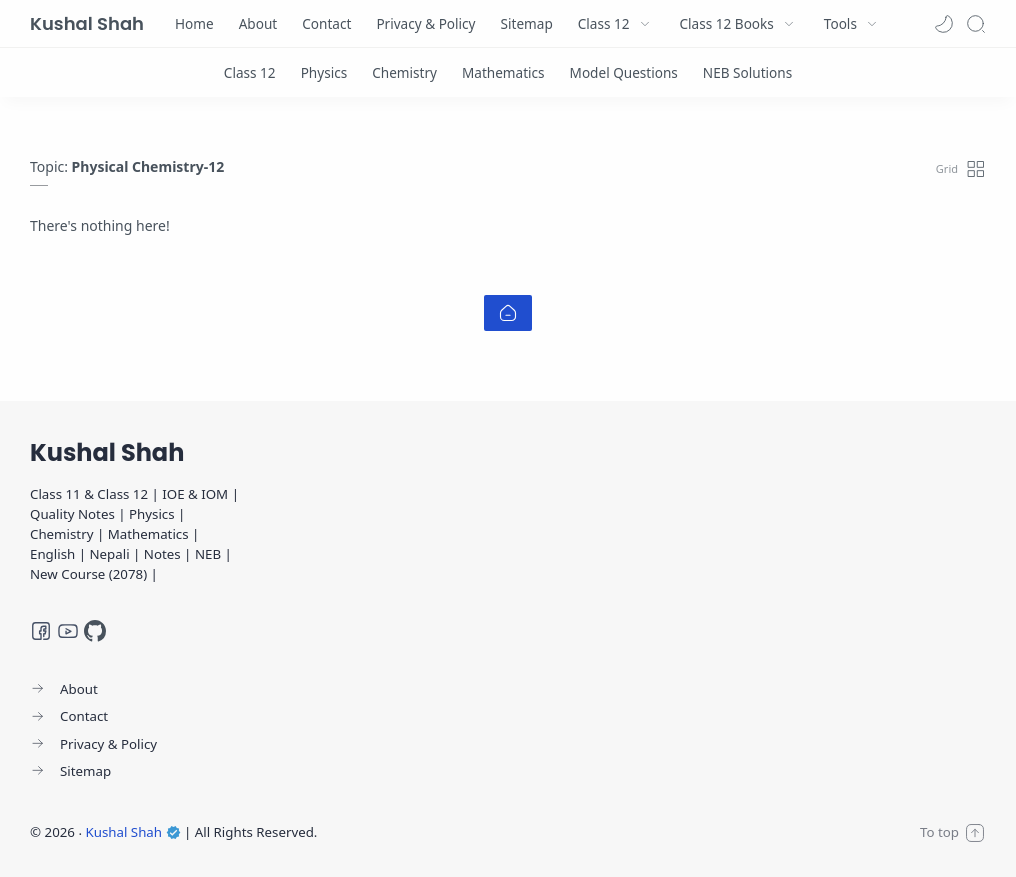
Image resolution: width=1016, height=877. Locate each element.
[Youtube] (68, 631)
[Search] (976, 24)
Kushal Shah (87, 23)
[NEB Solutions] (747, 72)
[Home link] (508, 313)
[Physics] (324, 72)
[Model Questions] (624, 72)
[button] (944, 24)
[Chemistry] (404, 72)
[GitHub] (95, 631)
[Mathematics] (503, 72)
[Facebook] (41, 631)
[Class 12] (250, 72)
